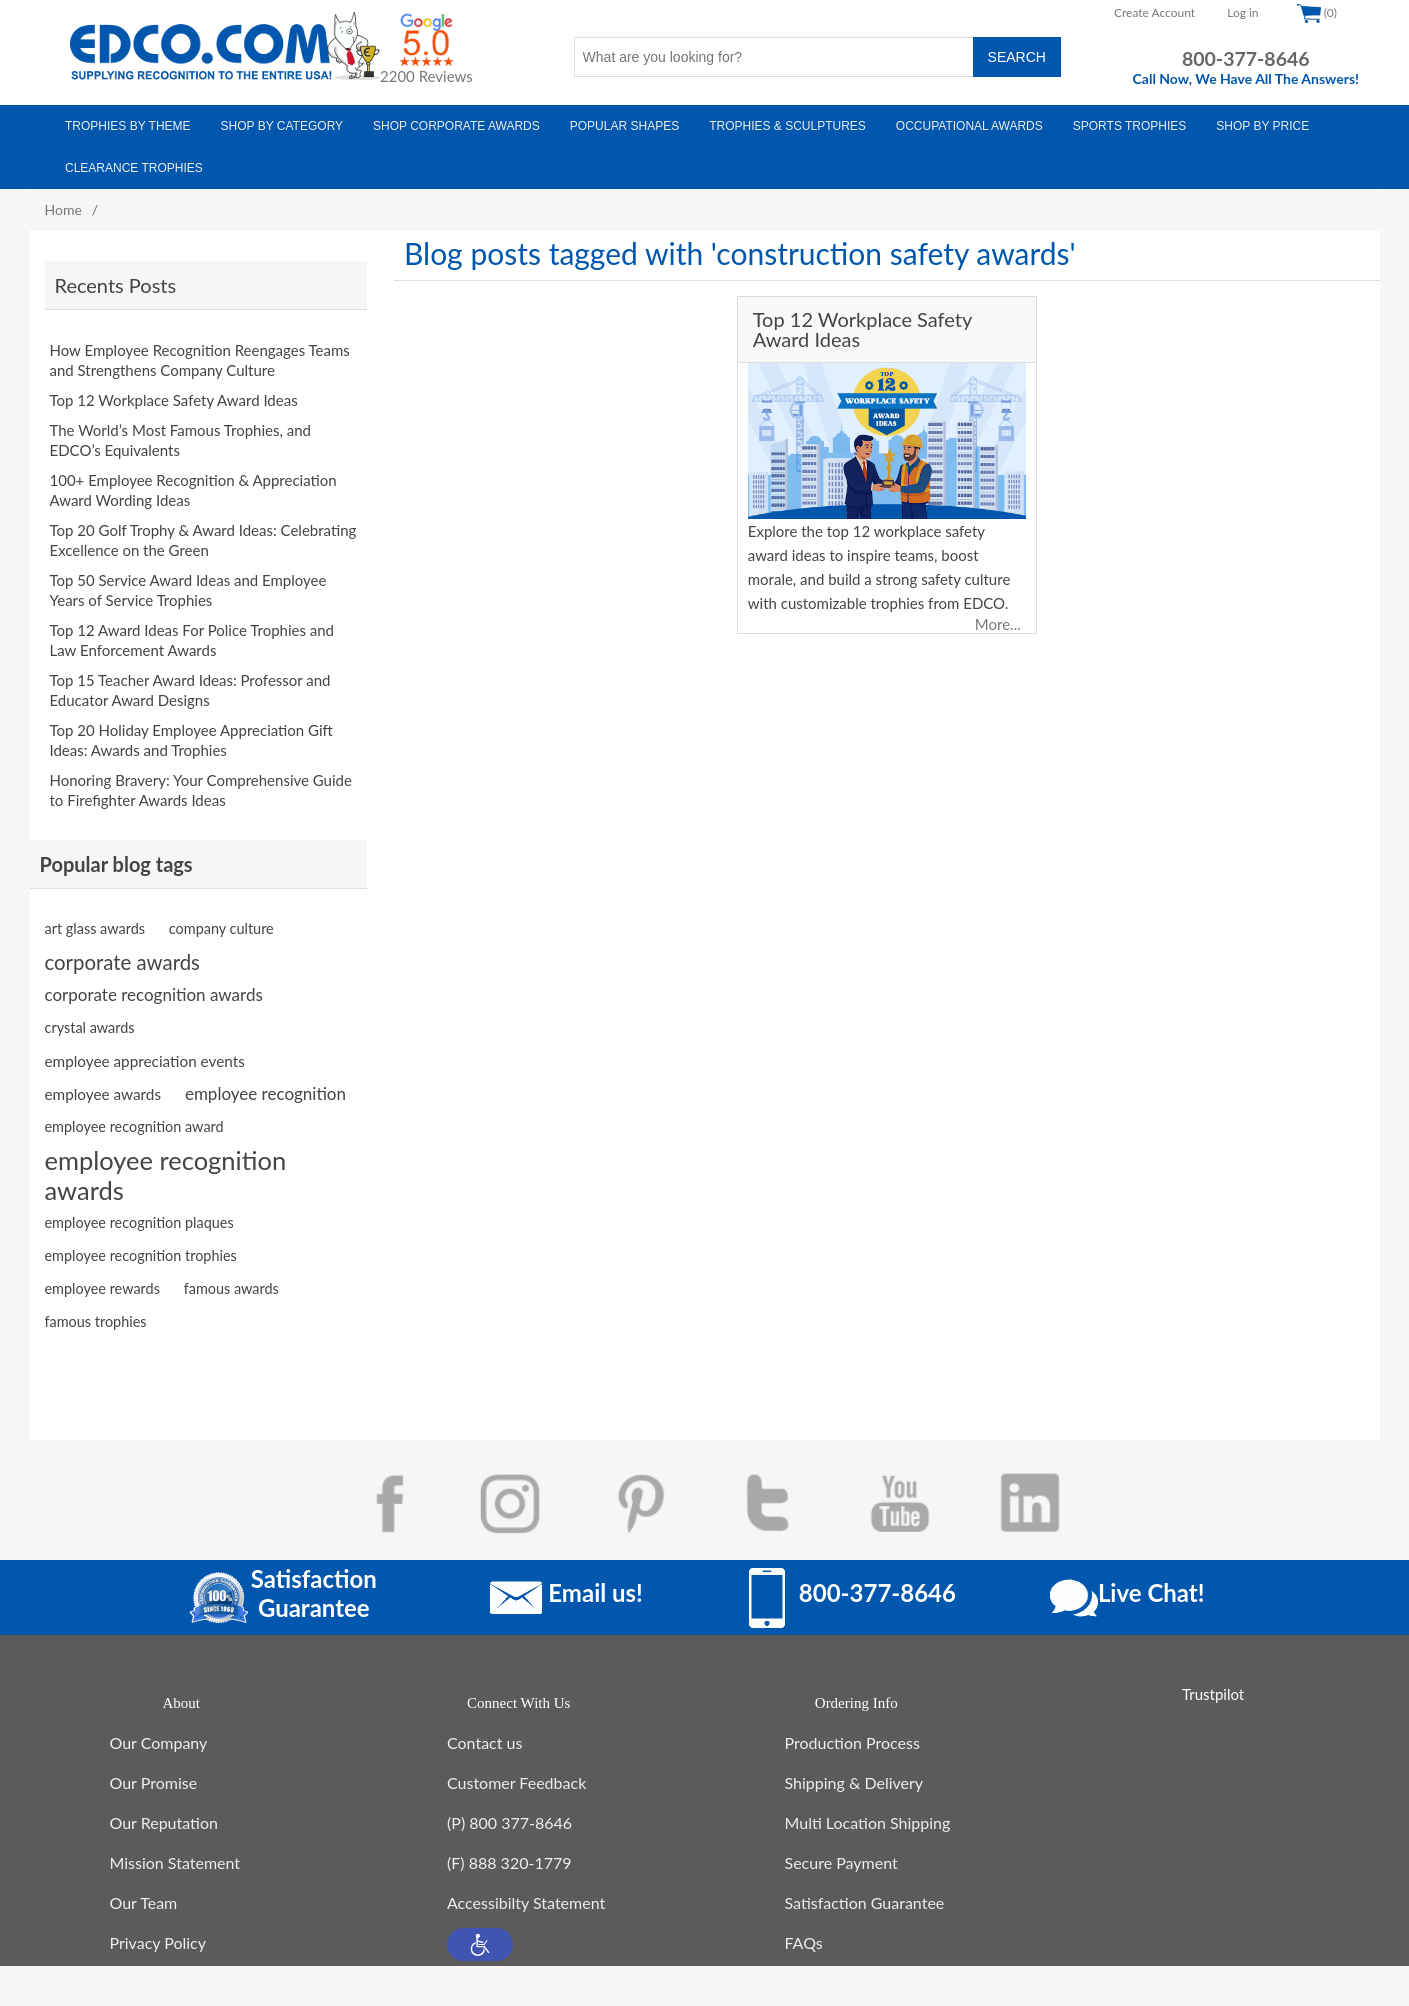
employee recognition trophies (141, 1235)
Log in (1242, 12)
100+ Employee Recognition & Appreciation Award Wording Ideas (193, 480)
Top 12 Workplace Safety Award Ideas (174, 390)
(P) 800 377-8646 (509, 1812)
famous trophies (96, 1301)
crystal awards (90, 1007)
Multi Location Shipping (868, 1812)
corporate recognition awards (154, 974)
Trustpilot (1213, 1674)
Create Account (1154, 12)
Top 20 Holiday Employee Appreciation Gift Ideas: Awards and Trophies (191, 730)
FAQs (804, 1932)
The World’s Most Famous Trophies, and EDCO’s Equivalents (180, 430)
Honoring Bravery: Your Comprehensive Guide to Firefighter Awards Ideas (201, 780)
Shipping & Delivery (854, 1772)
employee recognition (265, 1073)
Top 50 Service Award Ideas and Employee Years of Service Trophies (188, 580)
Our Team (144, 1892)
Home (63, 209)
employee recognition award (134, 1106)
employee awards (103, 1074)
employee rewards (102, 1268)
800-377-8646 (1246, 58)
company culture (221, 908)
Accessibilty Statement (526, 1892)
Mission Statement (175, 1852)
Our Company (159, 1732)
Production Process (852, 1732)
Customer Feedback (516, 1772)
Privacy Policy (158, 1932)
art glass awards (95, 908)
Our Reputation (164, 1812)
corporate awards (122, 942)
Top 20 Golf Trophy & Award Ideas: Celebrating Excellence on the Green (203, 530)
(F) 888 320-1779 (509, 1852)
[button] (480, 1934)
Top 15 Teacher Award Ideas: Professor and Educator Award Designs (190, 680)
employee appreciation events (145, 1041)
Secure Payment (841, 1852)
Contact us (484, 1732)
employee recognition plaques (139, 1202)
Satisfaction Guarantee (865, 1892)
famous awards (231, 1268)
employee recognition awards (166, 1155)
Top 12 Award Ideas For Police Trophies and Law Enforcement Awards (192, 630)
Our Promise (154, 1772)
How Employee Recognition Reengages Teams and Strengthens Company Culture (200, 350)
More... (998, 624)
